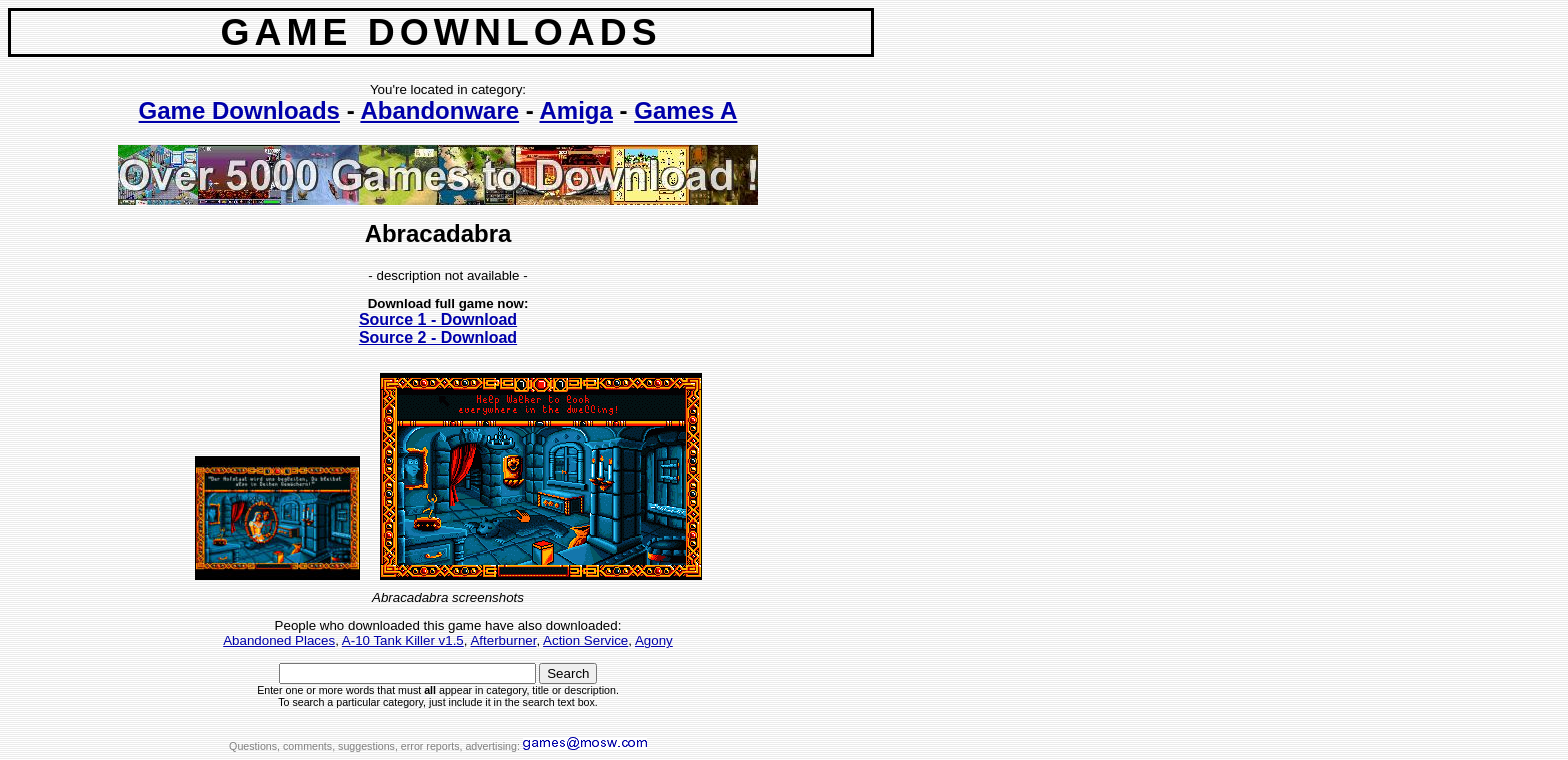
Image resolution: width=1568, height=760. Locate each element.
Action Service (585, 640)
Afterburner (503, 640)
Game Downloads (239, 110)
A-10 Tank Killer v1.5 (403, 640)
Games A (685, 110)
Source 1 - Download (438, 319)
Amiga (576, 110)
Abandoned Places (279, 640)
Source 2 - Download (438, 337)
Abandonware (439, 110)
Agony (654, 640)
